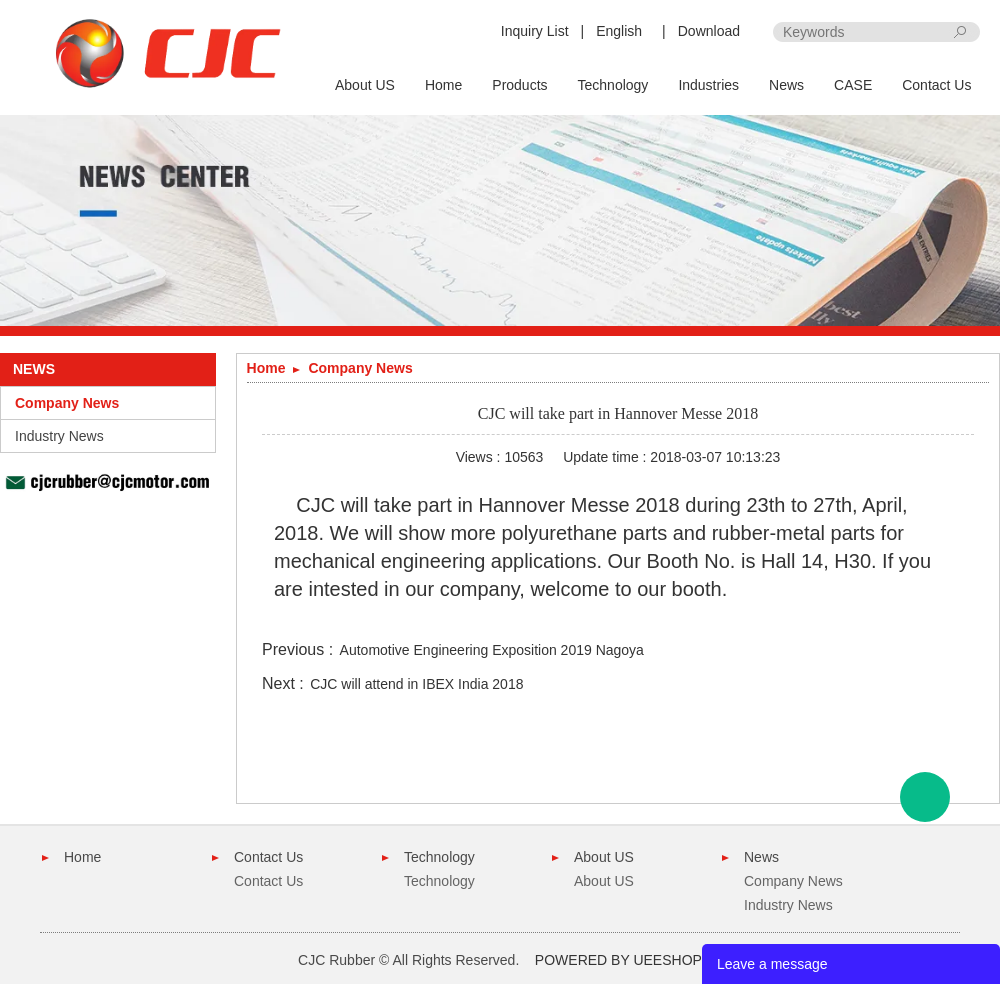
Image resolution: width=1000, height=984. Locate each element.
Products (519, 85)
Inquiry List (535, 31)
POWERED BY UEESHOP (618, 960)
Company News (67, 403)
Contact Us (936, 85)
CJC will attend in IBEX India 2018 (416, 684)
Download (709, 31)
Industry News (59, 436)
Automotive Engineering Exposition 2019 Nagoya (492, 650)
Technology (613, 85)
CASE (853, 85)
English (619, 31)
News (786, 85)
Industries (708, 85)
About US (365, 85)
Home (443, 85)
